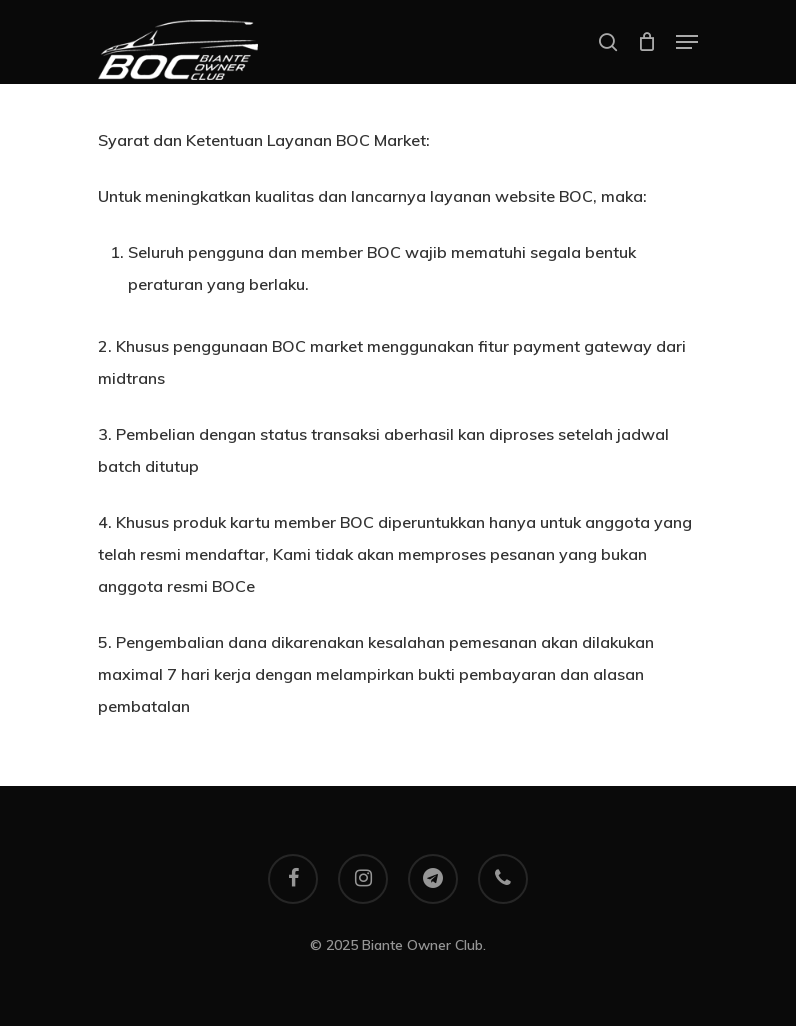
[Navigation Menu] (687, 42)
